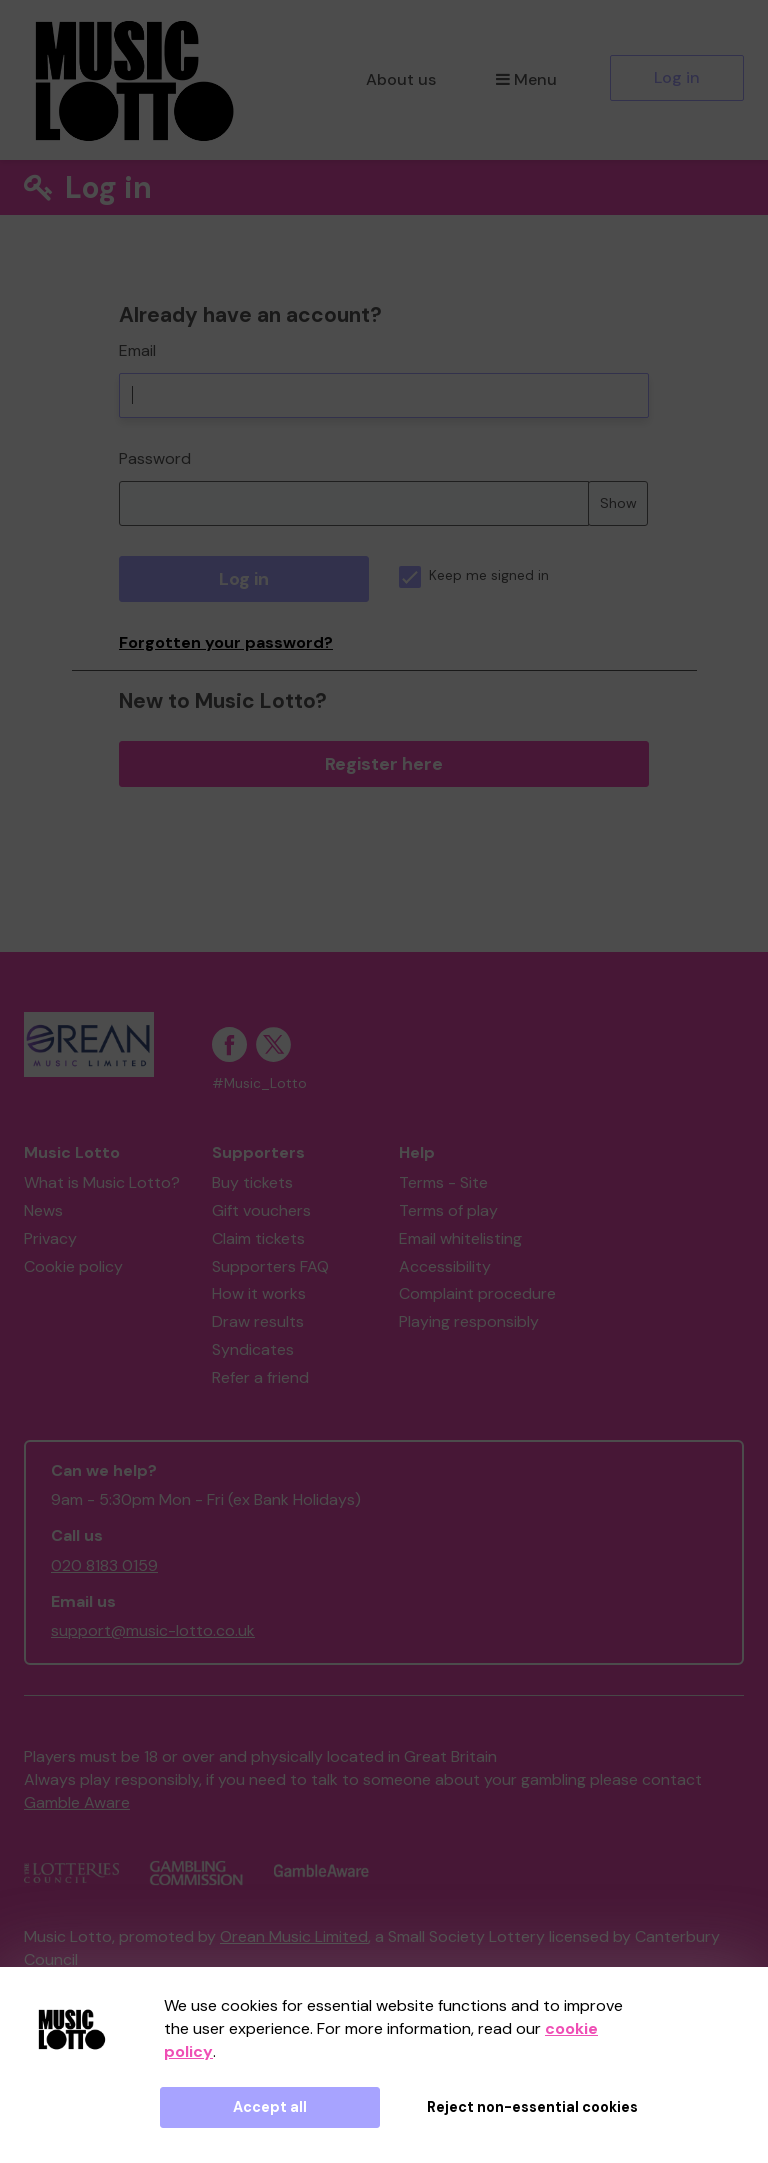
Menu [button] (526, 79)
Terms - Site (443, 1182)
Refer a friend (260, 1377)
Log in (677, 77)
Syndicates (253, 1349)
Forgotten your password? (226, 642)
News (43, 1210)
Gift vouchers (261, 1210)
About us (401, 79)
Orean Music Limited (294, 1936)
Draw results (258, 1321)
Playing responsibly (469, 1321)
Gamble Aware (77, 1802)
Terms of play (448, 1210)
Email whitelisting (460, 1238)
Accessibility (445, 1266)
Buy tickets (252, 1182)
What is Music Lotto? (102, 1182)
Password (155, 458)
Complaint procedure (477, 1293)
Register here (384, 764)
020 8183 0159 (104, 1565)
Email (137, 350)
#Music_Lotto (259, 1083)
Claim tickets (258, 1238)
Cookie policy (73, 1266)
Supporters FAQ (270, 1266)
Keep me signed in (474, 575)
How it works (259, 1293)
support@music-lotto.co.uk (153, 1630)
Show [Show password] (618, 503)
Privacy (50, 1238)
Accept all (270, 2107)
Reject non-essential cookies (532, 2107)
